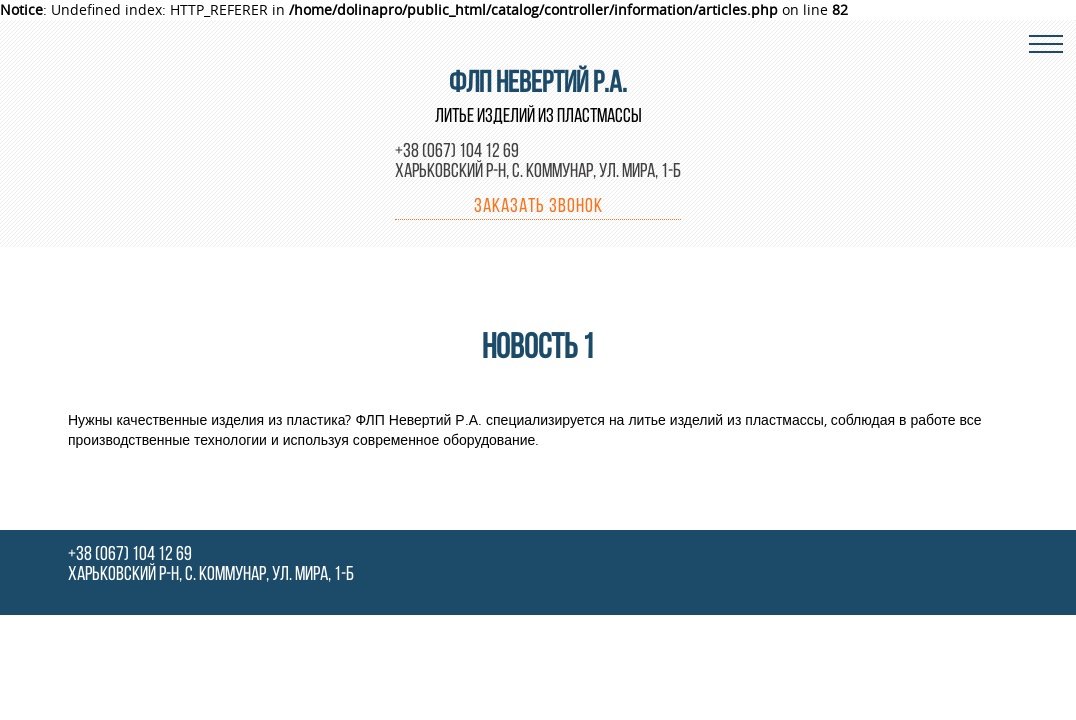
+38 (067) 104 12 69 (457, 152)
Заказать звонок (538, 207)
